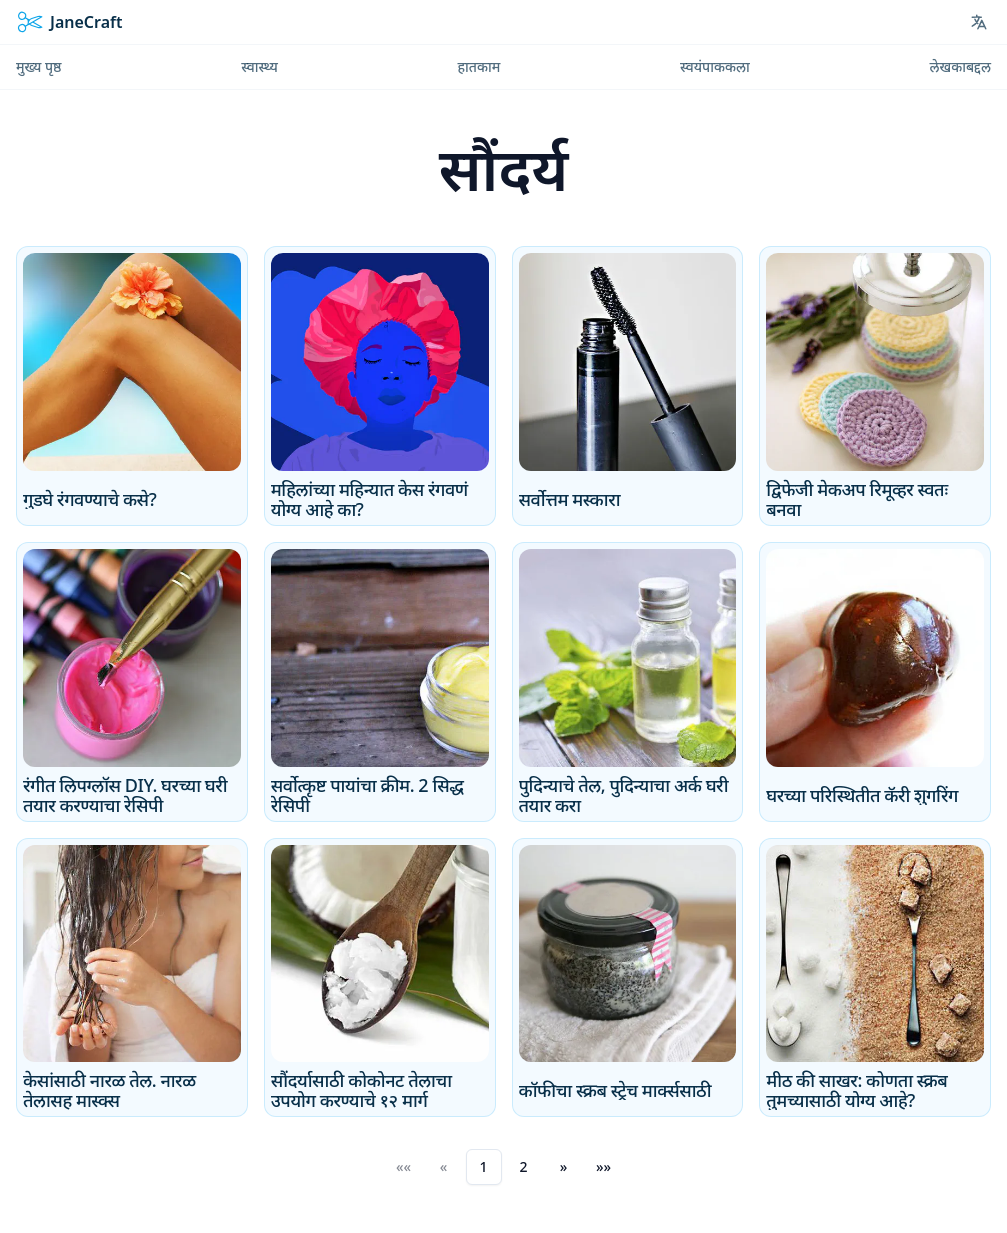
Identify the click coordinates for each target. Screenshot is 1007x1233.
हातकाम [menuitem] (478, 66)
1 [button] (483, 1166)
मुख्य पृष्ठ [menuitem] (39, 66)
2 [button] (523, 1166)
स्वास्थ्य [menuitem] (259, 66)
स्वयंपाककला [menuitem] (715, 66)
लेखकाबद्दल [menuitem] (960, 66)
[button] (564, 1167)
